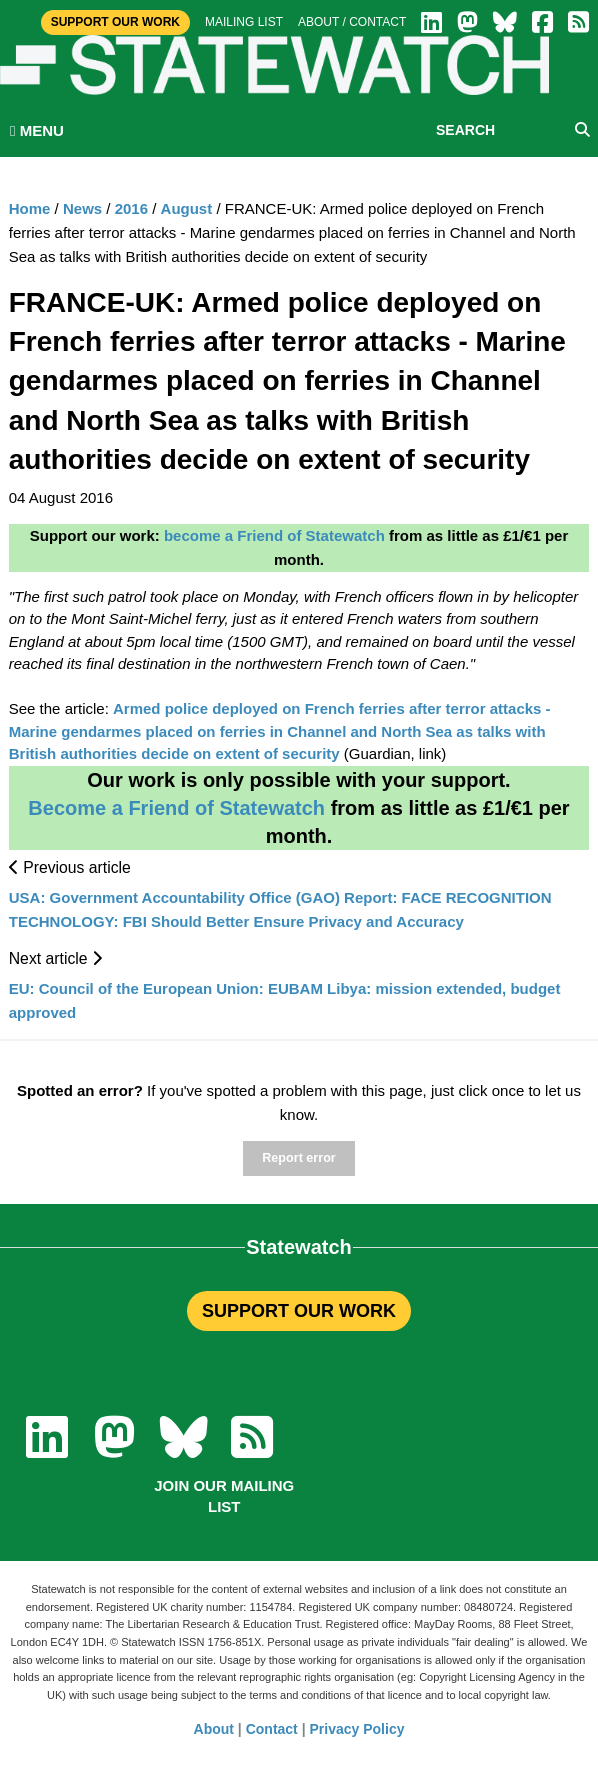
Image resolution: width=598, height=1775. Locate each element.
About (214, 1729)
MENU (37, 130)
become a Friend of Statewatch (274, 535)
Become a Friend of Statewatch (176, 808)
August (187, 208)
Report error (298, 1158)
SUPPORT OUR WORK (299, 1311)
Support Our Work (115, 22)
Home (30, 208)
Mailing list (244, 22)
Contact (272, 1729)
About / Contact (352, 22)
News (82, 208)
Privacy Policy (357, 1729)
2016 (131, 208)
